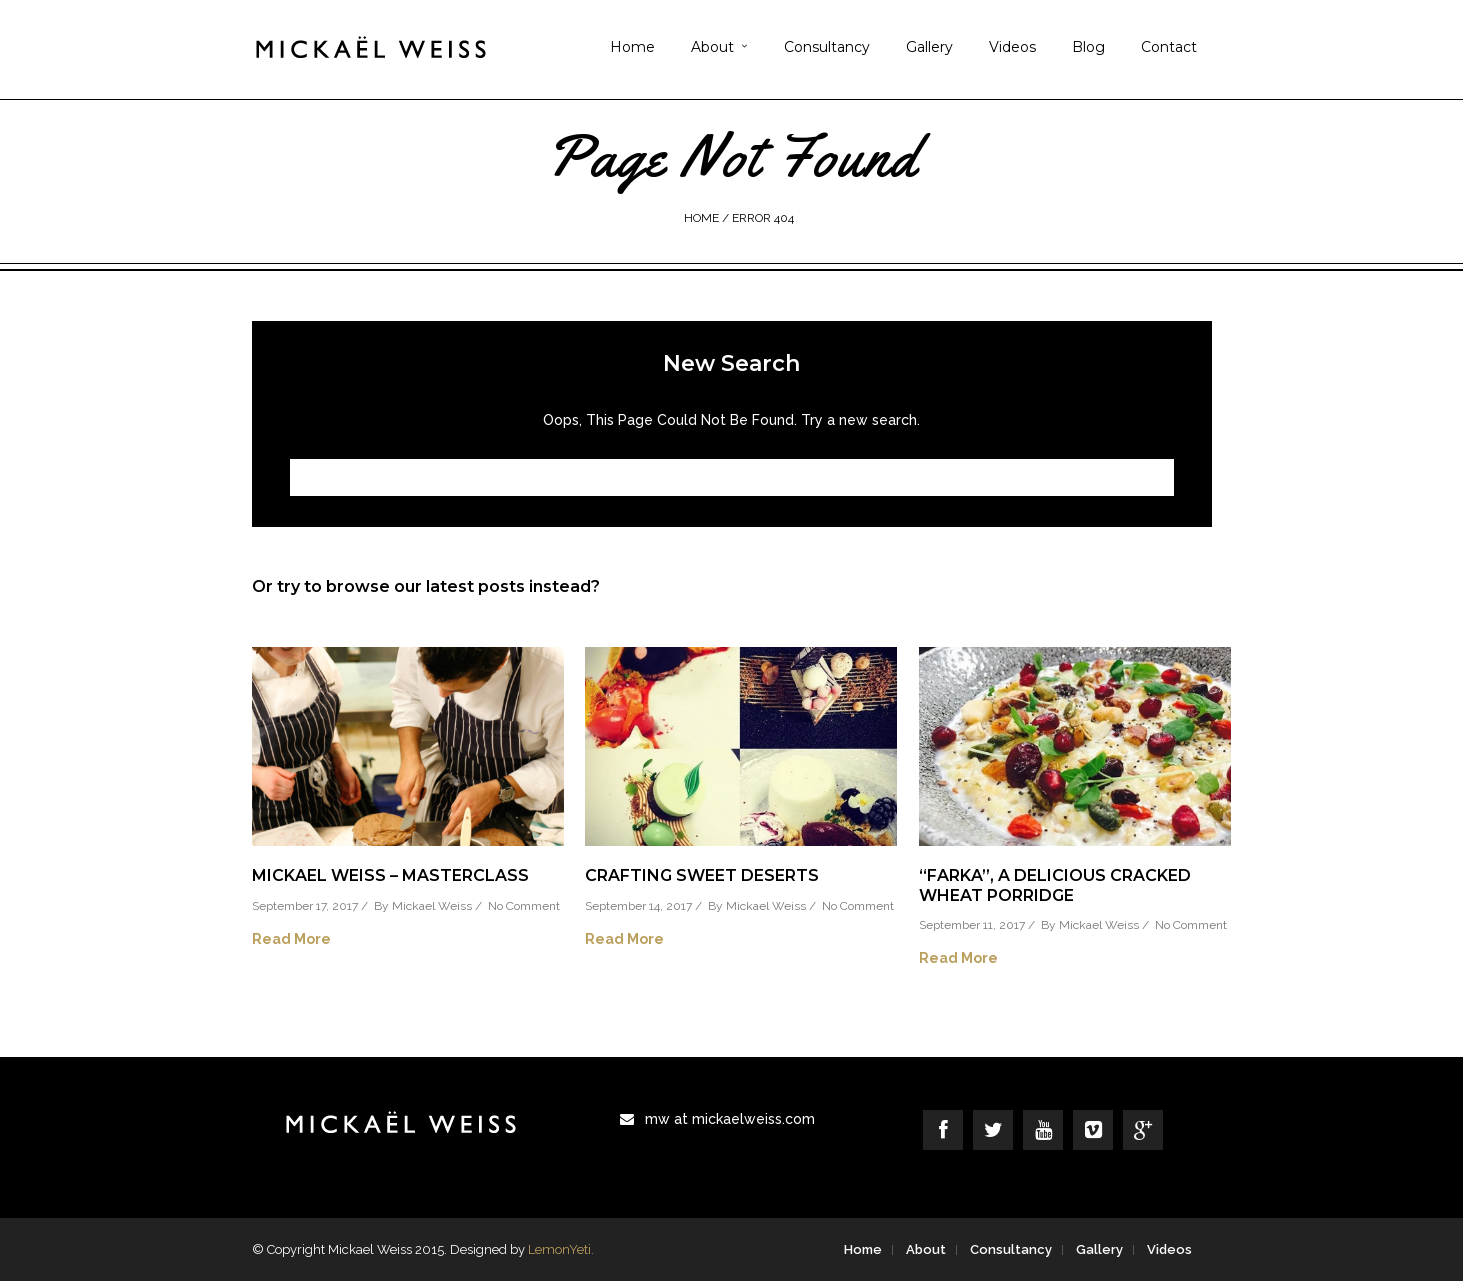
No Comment (524, 906)
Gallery (929, 47)
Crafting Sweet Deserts (702, 875)
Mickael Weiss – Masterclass (390, 875)
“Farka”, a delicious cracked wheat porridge (1055, 885)
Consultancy (827, 47)
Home (632, 47)
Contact (1169, 47)
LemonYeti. (561, 1249)
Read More (291, 939)
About (712, 47)
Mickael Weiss (432, 906)
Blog (1088, 47)
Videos (1012, 47)
